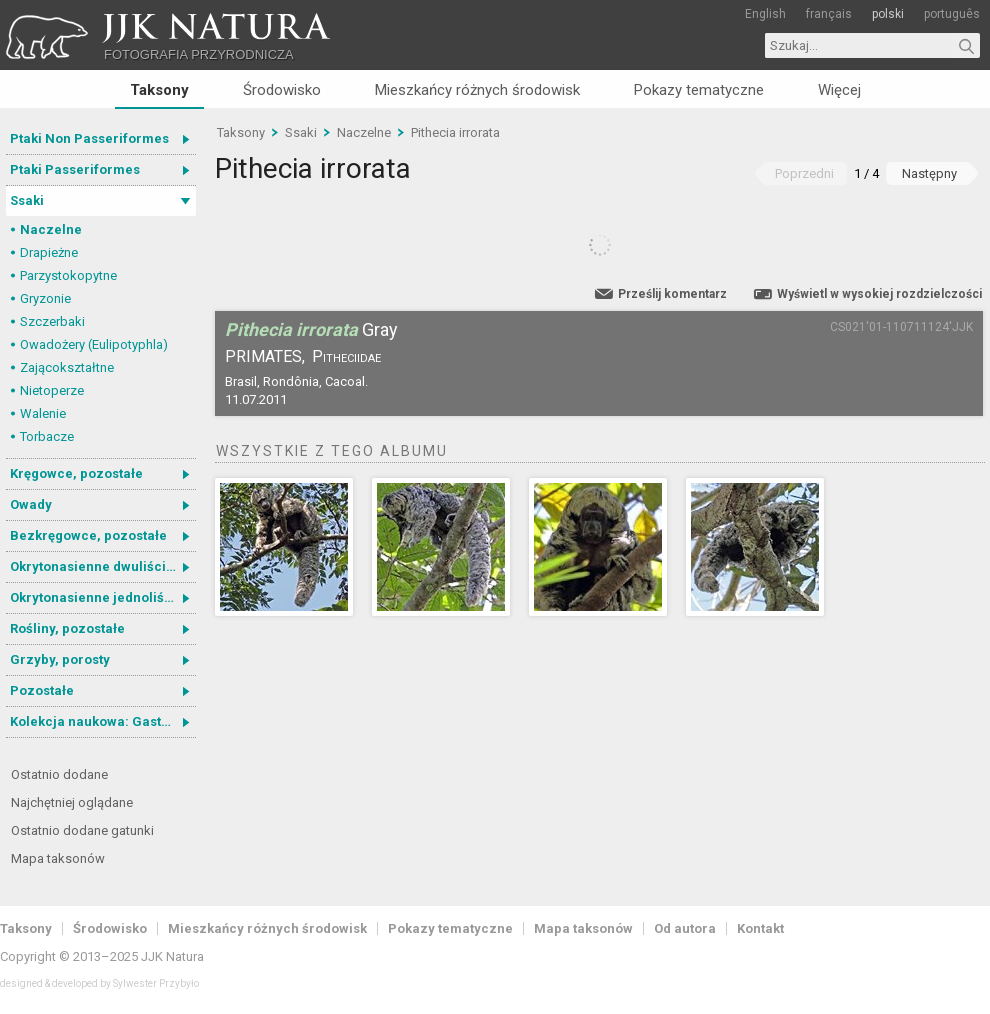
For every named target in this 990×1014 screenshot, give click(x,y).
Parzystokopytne (68, 275)
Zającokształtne (67, 367)
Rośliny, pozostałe (67, 628)
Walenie (43, 413)
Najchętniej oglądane (72, 802)
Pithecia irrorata (455, 132)
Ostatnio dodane (59, 774)
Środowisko (282, 90)
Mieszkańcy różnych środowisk (477, 90)
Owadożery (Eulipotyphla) (94, 344)
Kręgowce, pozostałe (76, 473)
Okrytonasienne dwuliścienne (103, 566)
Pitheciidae (346, 356)
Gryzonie (45, 298)
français (829, 14)
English (765, 14)
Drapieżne (49, 252)
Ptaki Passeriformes (75, 169)
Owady (31, 504)
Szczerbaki (52, 321)
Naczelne (51, 229)
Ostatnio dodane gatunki (82, 830)
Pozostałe (42, 690)
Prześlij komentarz (672, 294)
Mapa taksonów (58, 858)
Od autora (685, 928)
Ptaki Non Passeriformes (89, 138)
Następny (929, 173)
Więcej (839, 90)
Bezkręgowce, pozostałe (88, 535)
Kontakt (760, 928)
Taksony (159, 90)
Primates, (265, 356)
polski (888, 14)
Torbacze (47, 436)
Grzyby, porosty (60, 659)
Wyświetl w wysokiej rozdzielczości (879, 294)
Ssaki (27, 200)
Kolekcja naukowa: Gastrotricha (103, 721)
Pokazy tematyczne (699, 90)
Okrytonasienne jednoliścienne (103, 597)
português (952, 14)
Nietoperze (52, 390)
